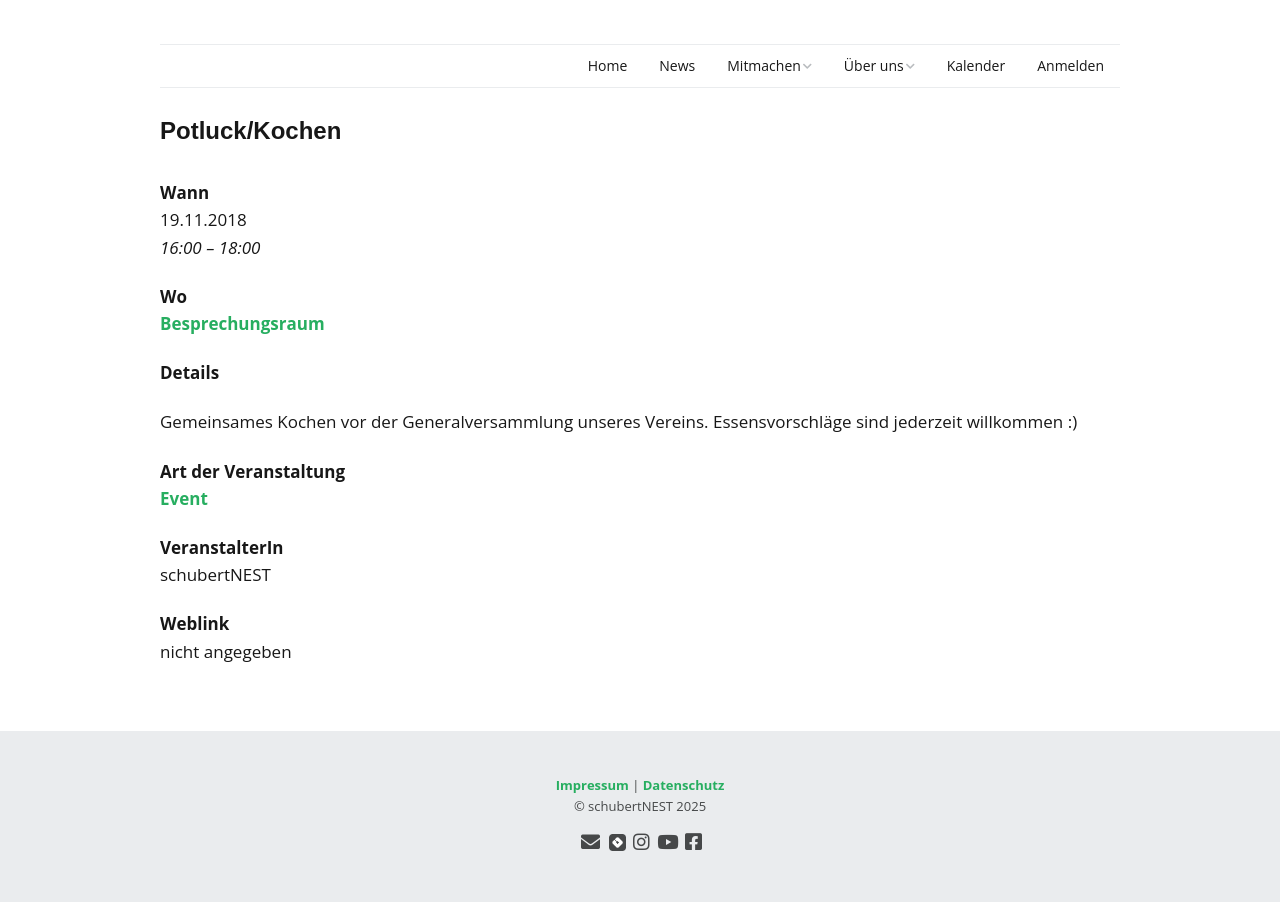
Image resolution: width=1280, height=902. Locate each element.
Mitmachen (764, 65)
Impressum (592, 785)
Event (184, 498)
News (677, 65)
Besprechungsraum (242, 323)
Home (608, 65)
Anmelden (1070, 65)
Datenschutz (684, 785)
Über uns (874, 65)
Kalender (976, 65)
